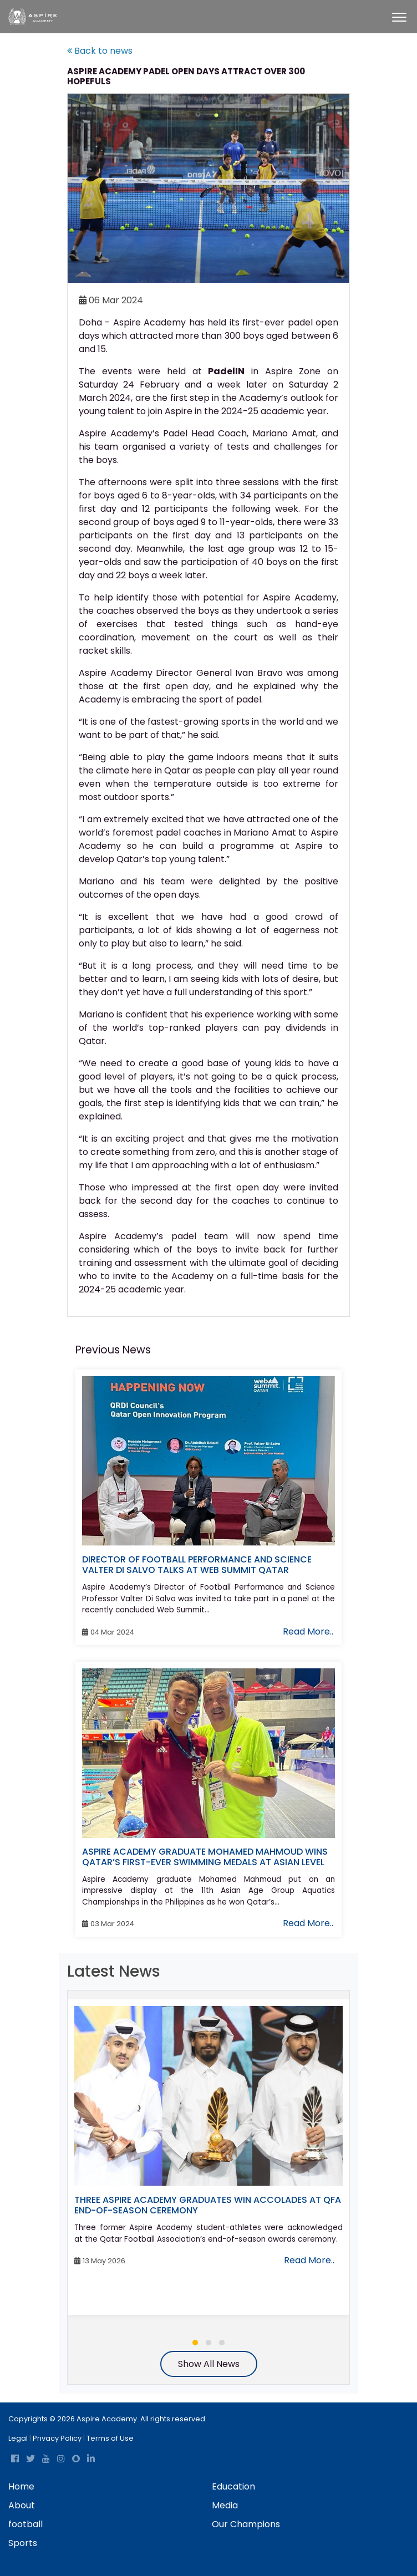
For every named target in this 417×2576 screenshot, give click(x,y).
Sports (22, 2543)
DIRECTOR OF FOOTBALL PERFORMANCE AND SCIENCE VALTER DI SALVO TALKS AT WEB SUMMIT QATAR (197, 1564)
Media (225, 2505)
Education (233, 2486)
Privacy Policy (57, 2438)
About (21, 2505)
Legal (18, 2438)
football (25, 2524)
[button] (195, 2342)
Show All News (209, 2364)
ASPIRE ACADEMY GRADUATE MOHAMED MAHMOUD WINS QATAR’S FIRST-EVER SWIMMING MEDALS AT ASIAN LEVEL (205, 1857)
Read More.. (308, 1631)
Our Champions (246, 2524)
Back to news (100, 50)
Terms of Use (110, 2438)
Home (21, 2486)
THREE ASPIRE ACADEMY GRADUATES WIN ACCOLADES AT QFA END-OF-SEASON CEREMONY (207, 2205)
